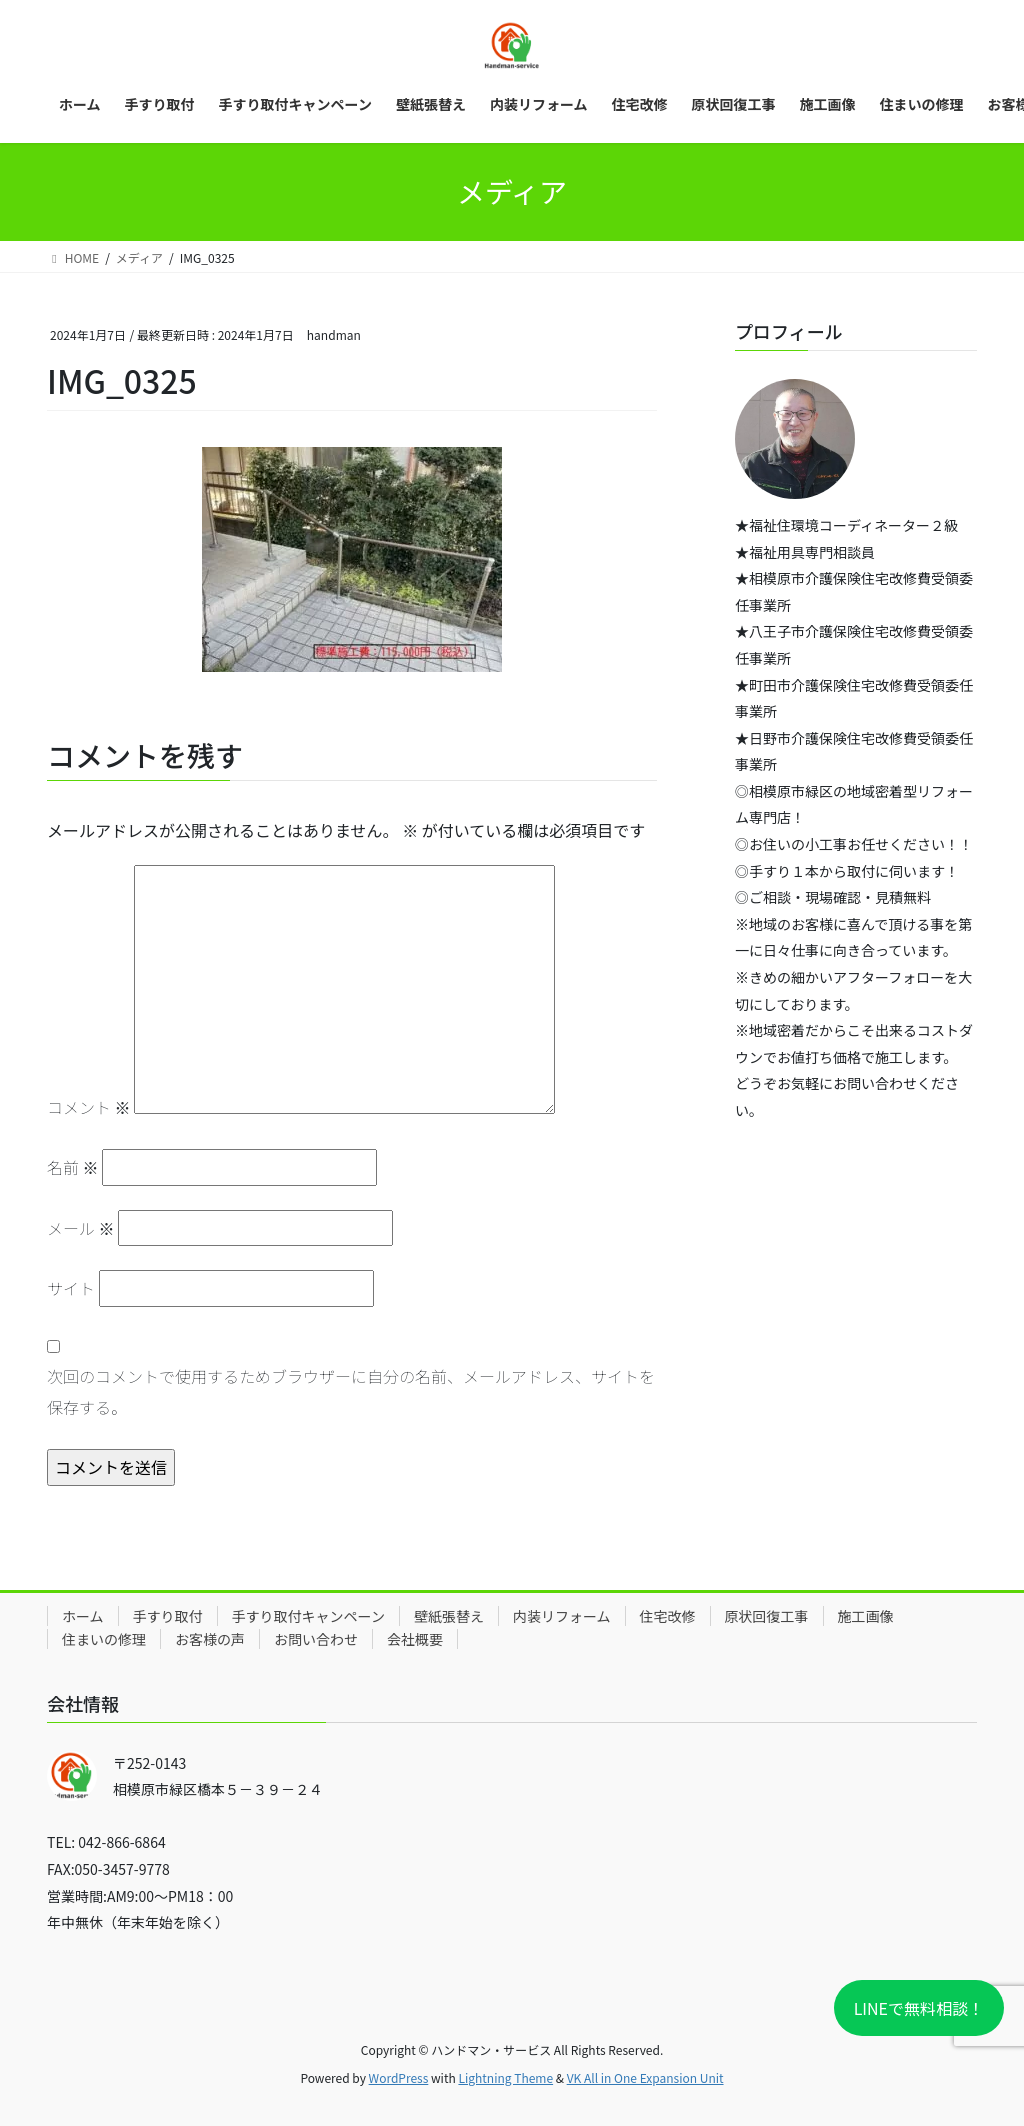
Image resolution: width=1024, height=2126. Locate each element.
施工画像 (866, 1616)
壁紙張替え (449, 1616)
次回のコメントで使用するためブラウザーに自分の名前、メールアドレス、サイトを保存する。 (351, 1391)
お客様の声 (210, 1639)
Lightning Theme (505, 2077)
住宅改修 (668, 1616)
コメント (89, 1107)
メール (81, 1228)
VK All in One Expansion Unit (645, 2077)
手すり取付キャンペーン (308, 1616)
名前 (73, 1167)
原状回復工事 (767, 1616)
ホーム (83, 1616)
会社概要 (415, 1639)
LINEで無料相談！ (919, 2008)
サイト (71, 1288)
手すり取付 (168, 1616)
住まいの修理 (104, 1639)
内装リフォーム (562, 1616)
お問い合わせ (316, 1639)
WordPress (399, 2077)
